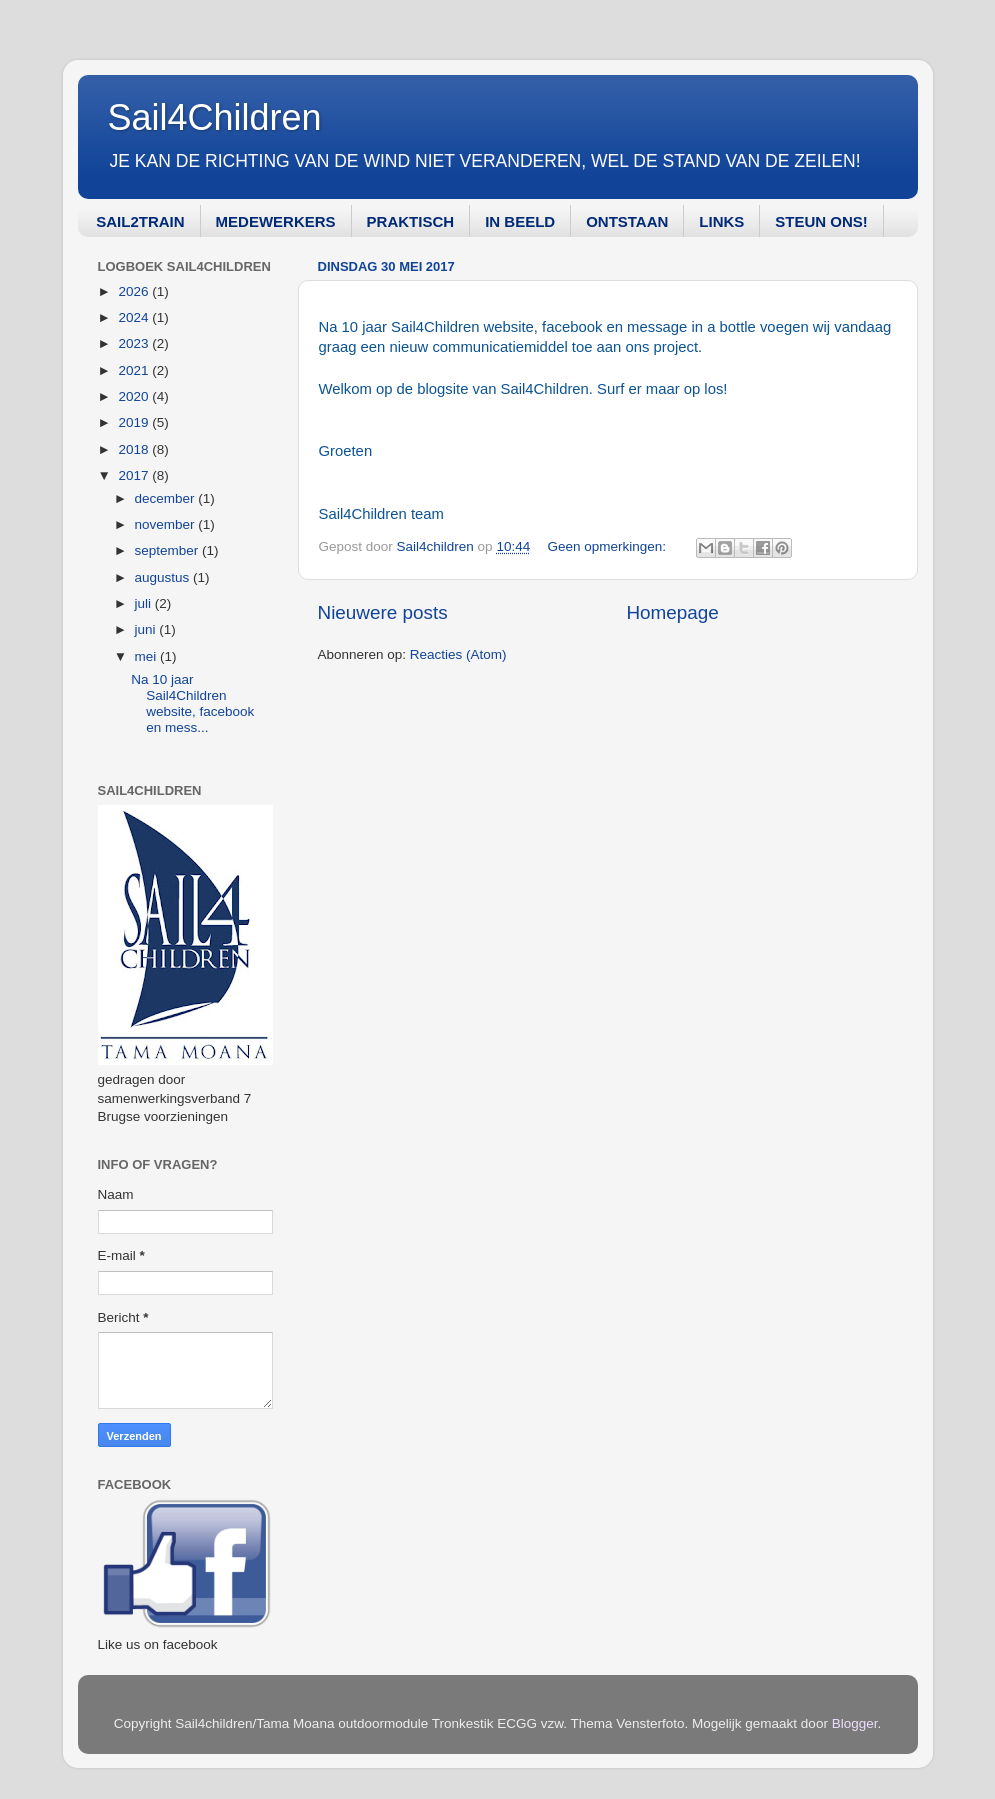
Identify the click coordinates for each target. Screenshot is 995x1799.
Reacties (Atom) (458, 654)
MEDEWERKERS (276, 221)
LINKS (721, 221)
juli (145, 603)
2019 (135, 422)
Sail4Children (215, 117)
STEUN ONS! (821, 221)
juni (147, 629)
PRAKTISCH (411, 221)
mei (148, 656)
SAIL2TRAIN (140, 221)
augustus (164, 577)
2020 (135, 396)
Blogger (855, 1723)
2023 (135, 343)
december (167, 498)
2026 (135, 291)
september (169, 550)
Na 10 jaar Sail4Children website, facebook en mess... (192, 704)
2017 (135, 475)
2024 (135, 317)
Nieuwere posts (383, 612)
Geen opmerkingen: (608, 546)
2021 (135, 370)
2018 (135, 449)
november (167, 524)
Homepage (672, 612)
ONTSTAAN (627, 221)
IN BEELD (520, 221)
